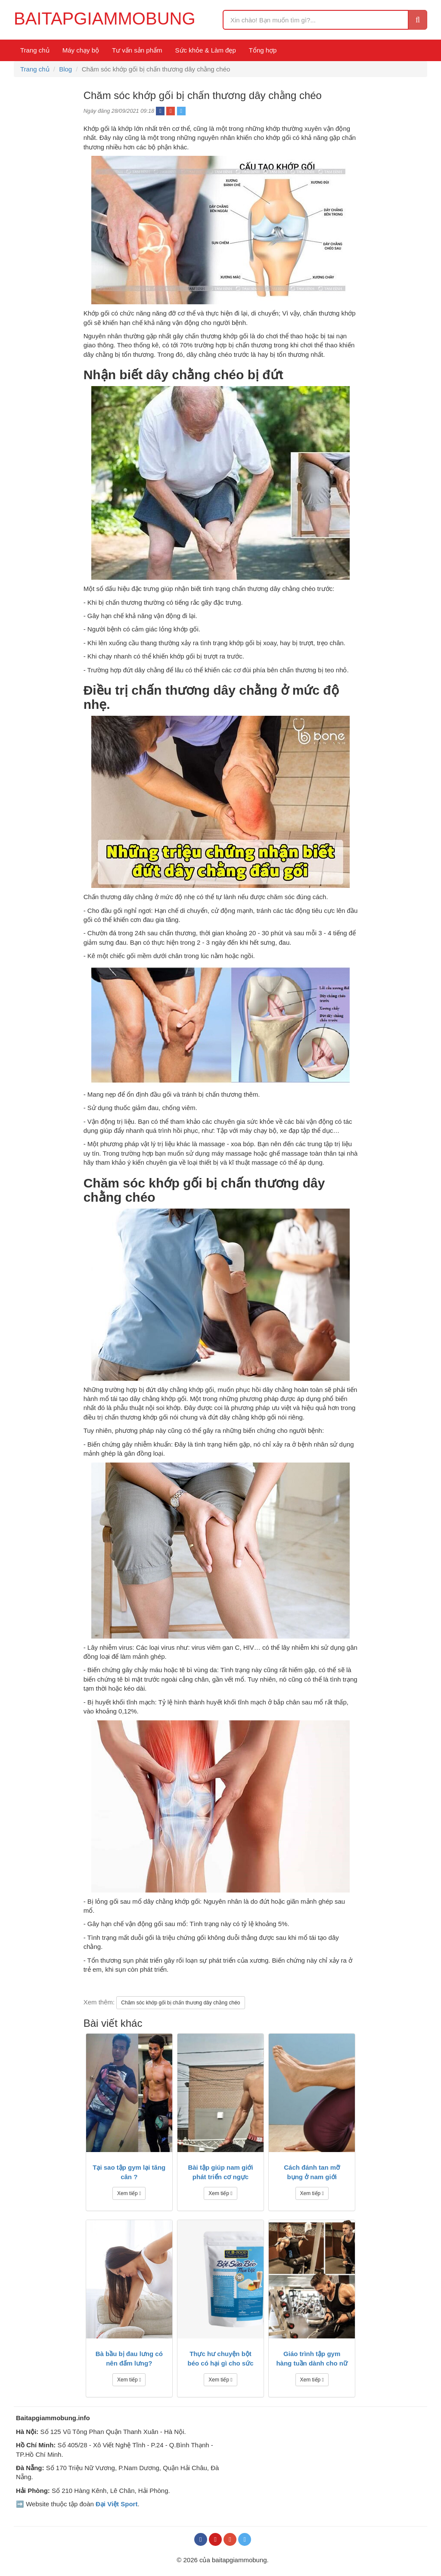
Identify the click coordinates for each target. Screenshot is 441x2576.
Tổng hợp (263, 50)
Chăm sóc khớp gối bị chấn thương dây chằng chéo (180, 2003)
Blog (65, 69)
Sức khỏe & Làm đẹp (205, 50)
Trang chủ (35, 50)
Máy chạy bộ (80, 50)
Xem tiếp (129, 2193)
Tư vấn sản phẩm (137, 50)
